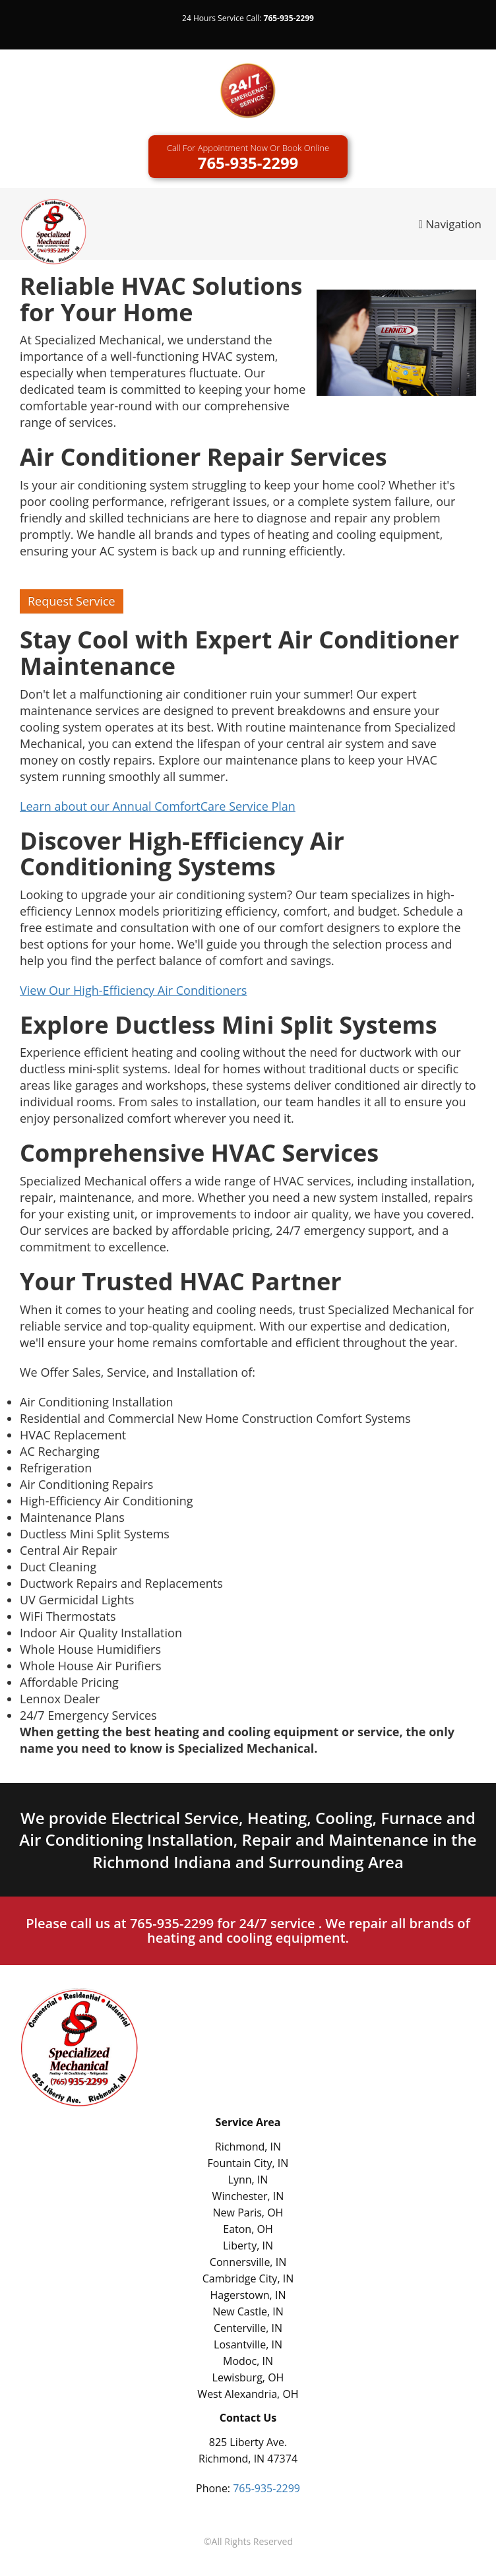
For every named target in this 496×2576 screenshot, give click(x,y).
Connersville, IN (248, 2262)
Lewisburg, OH (248, 2377)
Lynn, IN (248, 2179)
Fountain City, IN (248, 2163)
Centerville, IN (248, 2328)
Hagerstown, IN (248, 2295)
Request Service (71, 601)
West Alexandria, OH (247, 2394)
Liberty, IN (248, 2245)
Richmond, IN (248, 2146)
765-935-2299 (289, 18)
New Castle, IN (248, 2311)
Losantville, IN (248, 2344)
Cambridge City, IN (248, 2278)
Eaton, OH (247, 2229)
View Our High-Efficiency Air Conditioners (133, 990)
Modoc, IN (248, 2361)
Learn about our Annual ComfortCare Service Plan (157, 806)
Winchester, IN (248, 2196)
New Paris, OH (248, 2212)
